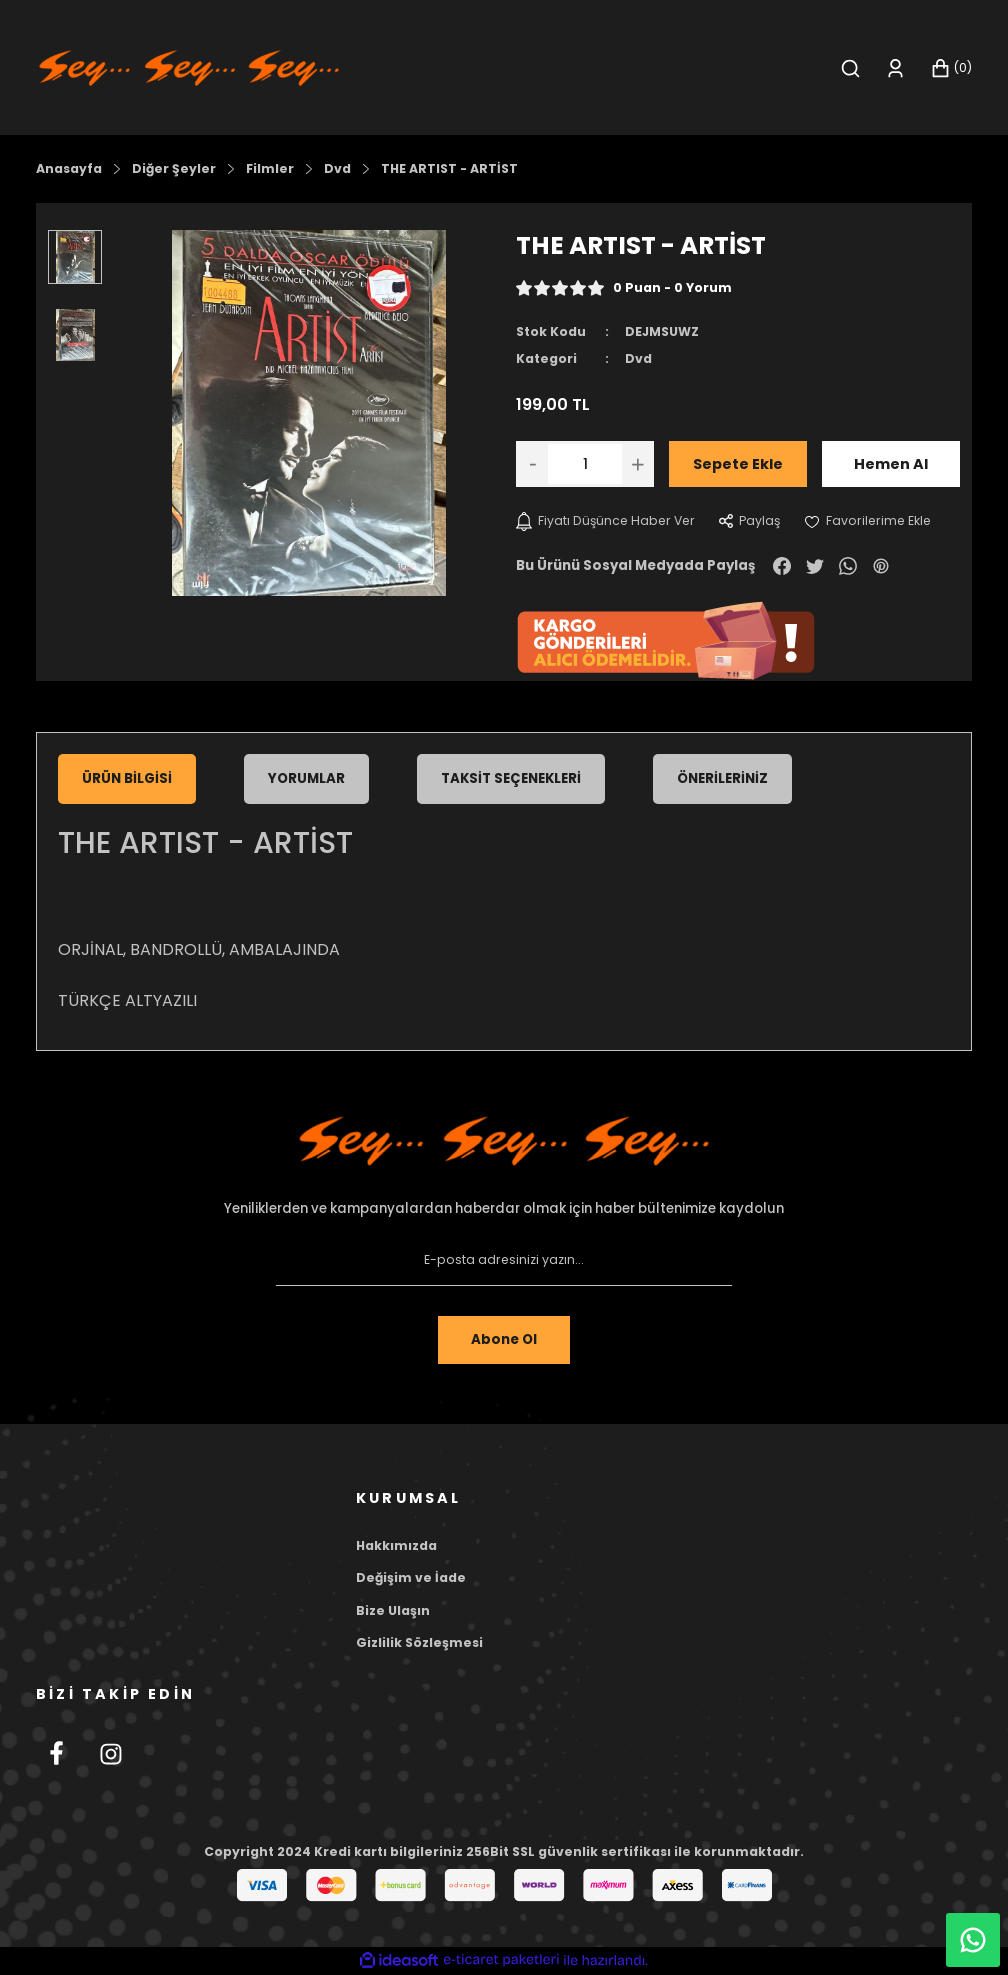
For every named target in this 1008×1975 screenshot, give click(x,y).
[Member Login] (895, 68)
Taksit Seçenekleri (511, 778)
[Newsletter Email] (504, 1260)
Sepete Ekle (738, 464)
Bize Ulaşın (393, 1610)
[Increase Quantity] (638, 464)
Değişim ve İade (411, 1577)
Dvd (638, 358)
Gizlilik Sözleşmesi (419, 1642)
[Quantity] (585, 464)
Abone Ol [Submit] (504, 1339)
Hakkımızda (396, 1545)
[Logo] (189, 67)
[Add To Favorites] (867, 521)
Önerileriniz (722, 778)
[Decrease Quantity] (532, 464)
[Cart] (951, 68)
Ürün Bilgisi (127, 778)
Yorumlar (306, 778)
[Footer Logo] (504, 1141)
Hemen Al (891, 464)
